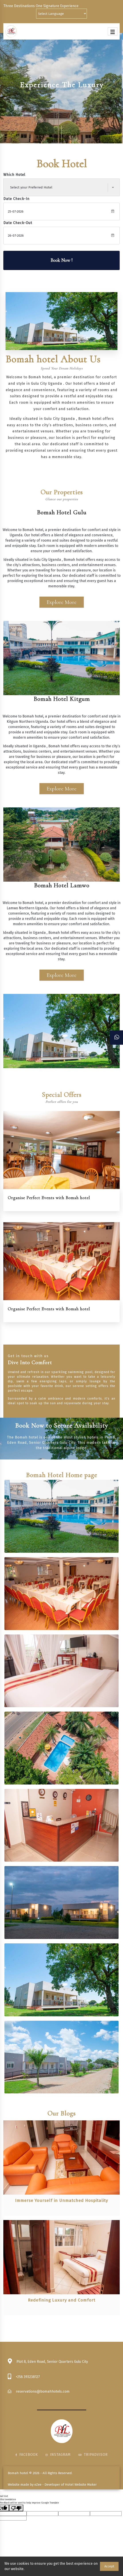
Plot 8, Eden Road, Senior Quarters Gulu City (52, 2361)
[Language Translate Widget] (61, 14)
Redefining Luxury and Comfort (61, 2300)
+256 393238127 (28, 2377)
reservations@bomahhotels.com (43, 2391)
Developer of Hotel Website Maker (71, 2485)
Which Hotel (14, 175)
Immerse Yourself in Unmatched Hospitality (61, 2200)
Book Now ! (61, 260)
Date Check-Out (17, 223)
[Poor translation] (16, 2508)
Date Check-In (16, 199)
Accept (109, 2566)
